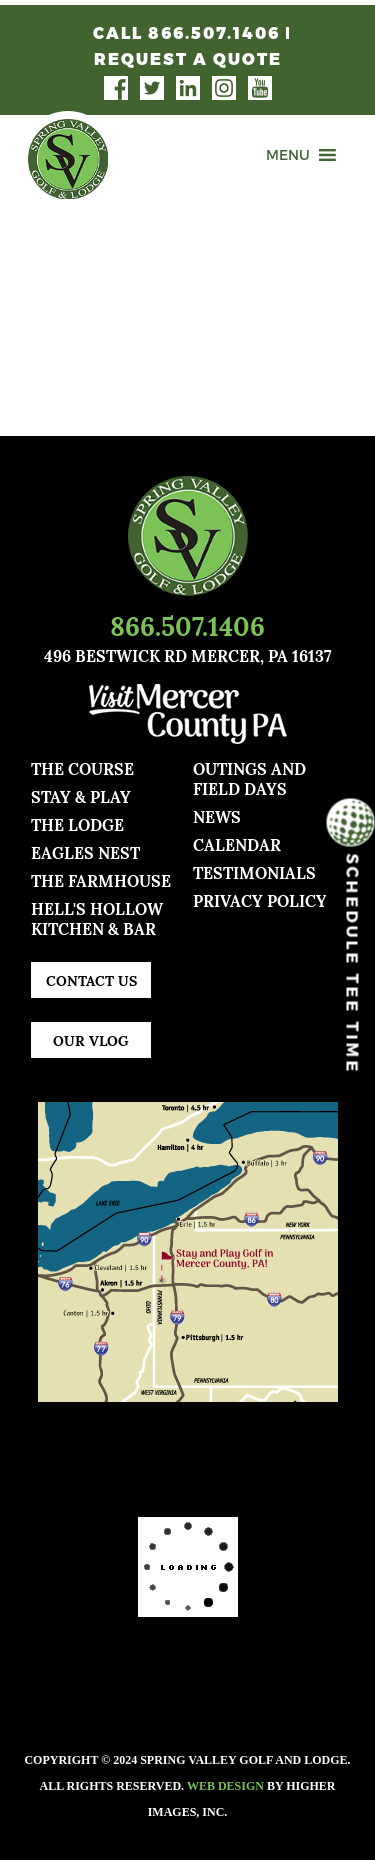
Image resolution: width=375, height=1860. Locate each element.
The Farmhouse (101, 879)
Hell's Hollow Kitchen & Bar (97, 917)
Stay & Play (81, 795)
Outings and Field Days (249, 777)
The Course (82, 767)
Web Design (225, 1786)
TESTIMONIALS (254, 871)
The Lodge (77, 823)
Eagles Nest (85, 851)
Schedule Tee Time (351, 946)
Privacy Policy (260, 899)
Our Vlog (91, 1039)
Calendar (237, 843)
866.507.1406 (187, 624)
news (217, 815)
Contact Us (91, 979)
